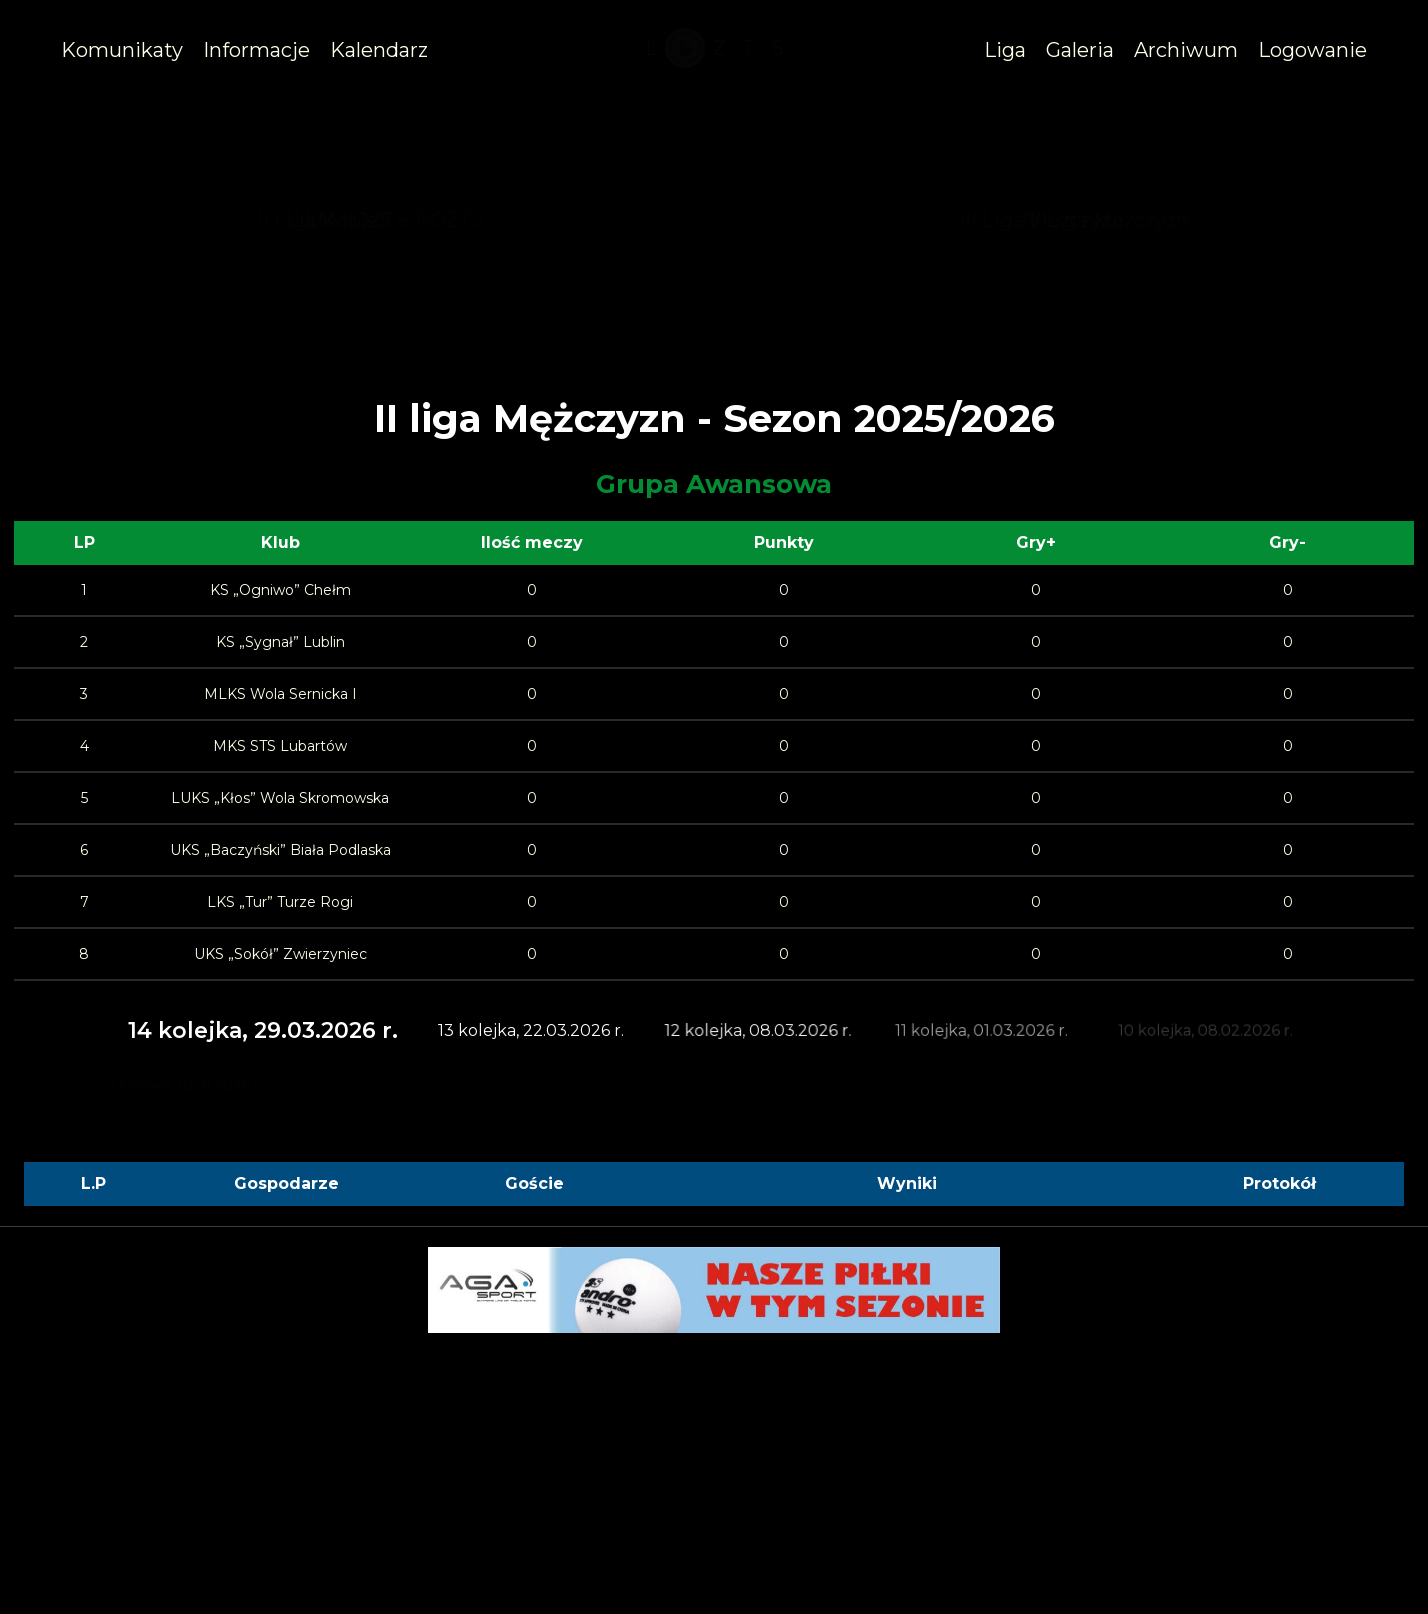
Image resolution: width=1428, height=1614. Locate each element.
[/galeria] (1080, 50)
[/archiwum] (1186, 50)
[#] (256, 50)
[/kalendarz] (379, 50)
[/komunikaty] (122, 50)
